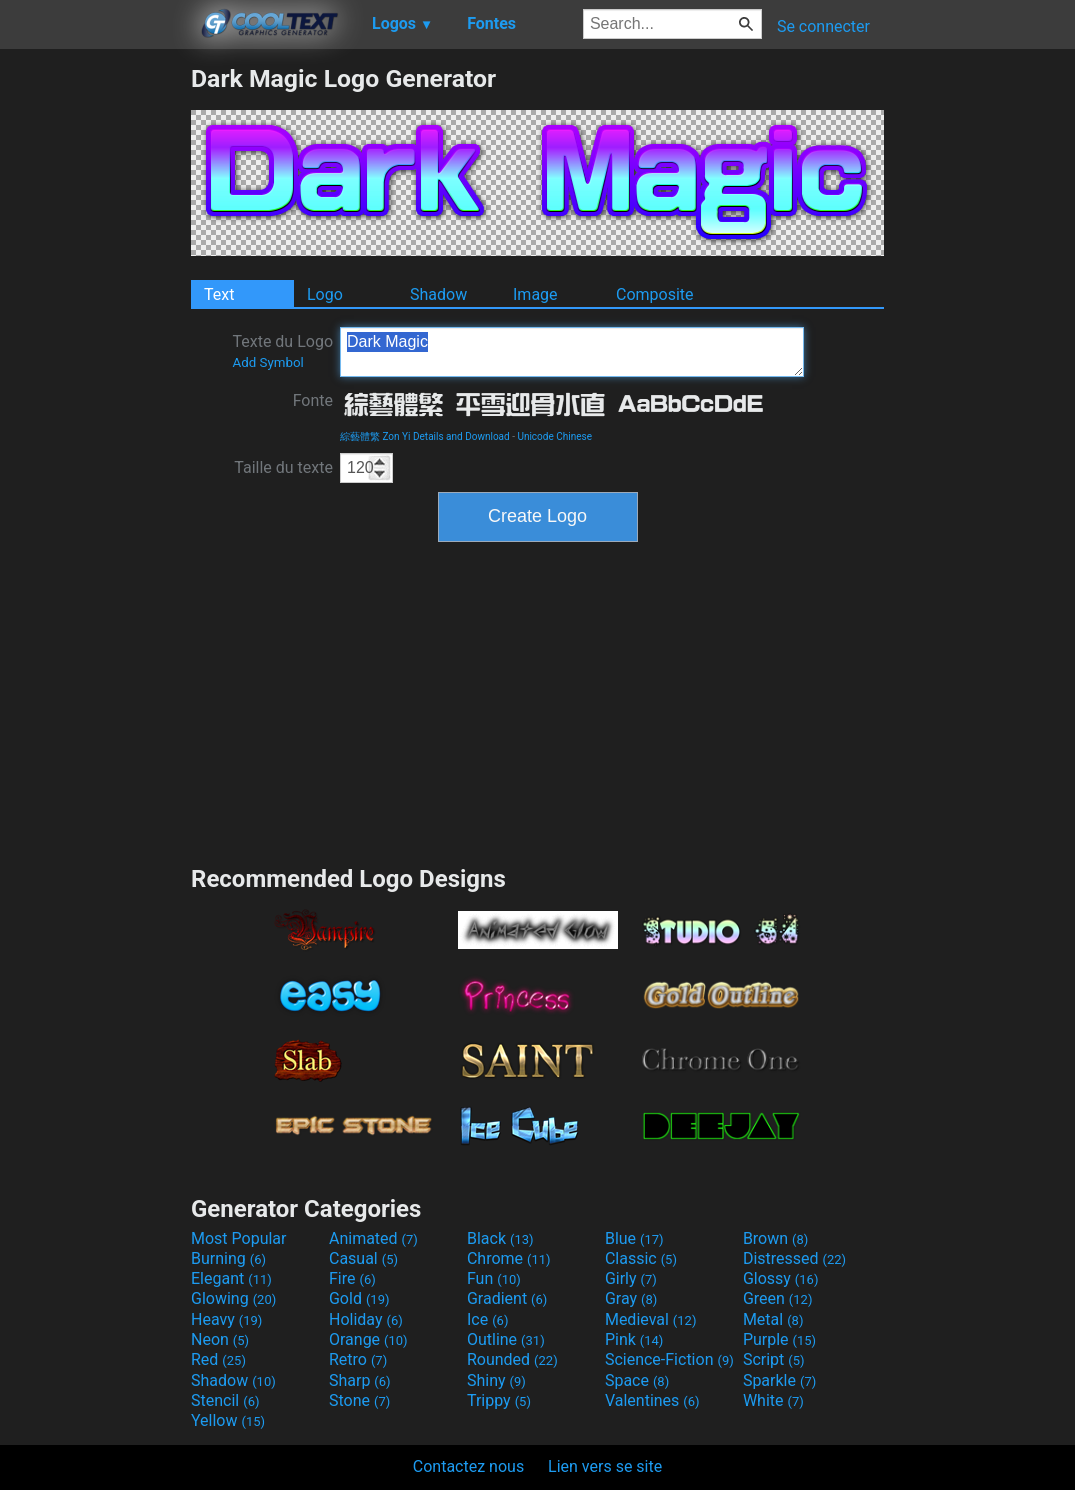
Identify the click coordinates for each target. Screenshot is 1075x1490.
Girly (631, 1278)
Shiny (496, 1380)
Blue (634, 1238)
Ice (487, 1319)
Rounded (512, 1359)
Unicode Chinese (554, 436)
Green (778, 1298)
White (773, 1400)
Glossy (781, 1278)
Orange (368, 1339)
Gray (631, 1298)
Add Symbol (267, 362)
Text (219, 294)
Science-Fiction (669, 1359)
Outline (506, 1339)
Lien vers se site (605, 1466)
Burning (228, 1258)
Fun (494, 1278)
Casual (363, 1258)
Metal (773, 1319)
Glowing (233, 1298)
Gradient (507, 1298)
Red (218, 1359)
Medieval (651, 1319)
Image (535, 294)
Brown (775, 1238)
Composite (655, 294)
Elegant (231, 1278)
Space (637, 1380)
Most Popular (239, 1238)
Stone (359, 1400)
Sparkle (779, 1380)
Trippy (499, 1400)
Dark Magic (572, 352)
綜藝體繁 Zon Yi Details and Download (425, 436)
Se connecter (823, 26)
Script (774, 1359)
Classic (641, 1258)
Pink (634, 1339)
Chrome (509, 1258)
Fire (352, 1278)
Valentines (652, 1400)
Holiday (366, 1319)
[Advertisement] (95, 364)
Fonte (313, 400)
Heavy (226, 1319)
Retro (358, 1359)
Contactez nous (468, 1466)
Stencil (225, 1400)
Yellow (228, 1420)
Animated (373, 1238)
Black (500, 1238)
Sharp (360, 1380)
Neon (220, 1339)
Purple (779, 1339)
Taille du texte (283, 467)
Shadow (438, 294)
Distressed (794, 1258)
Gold (359, 1298)
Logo (325, 294)
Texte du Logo (282, 351)
